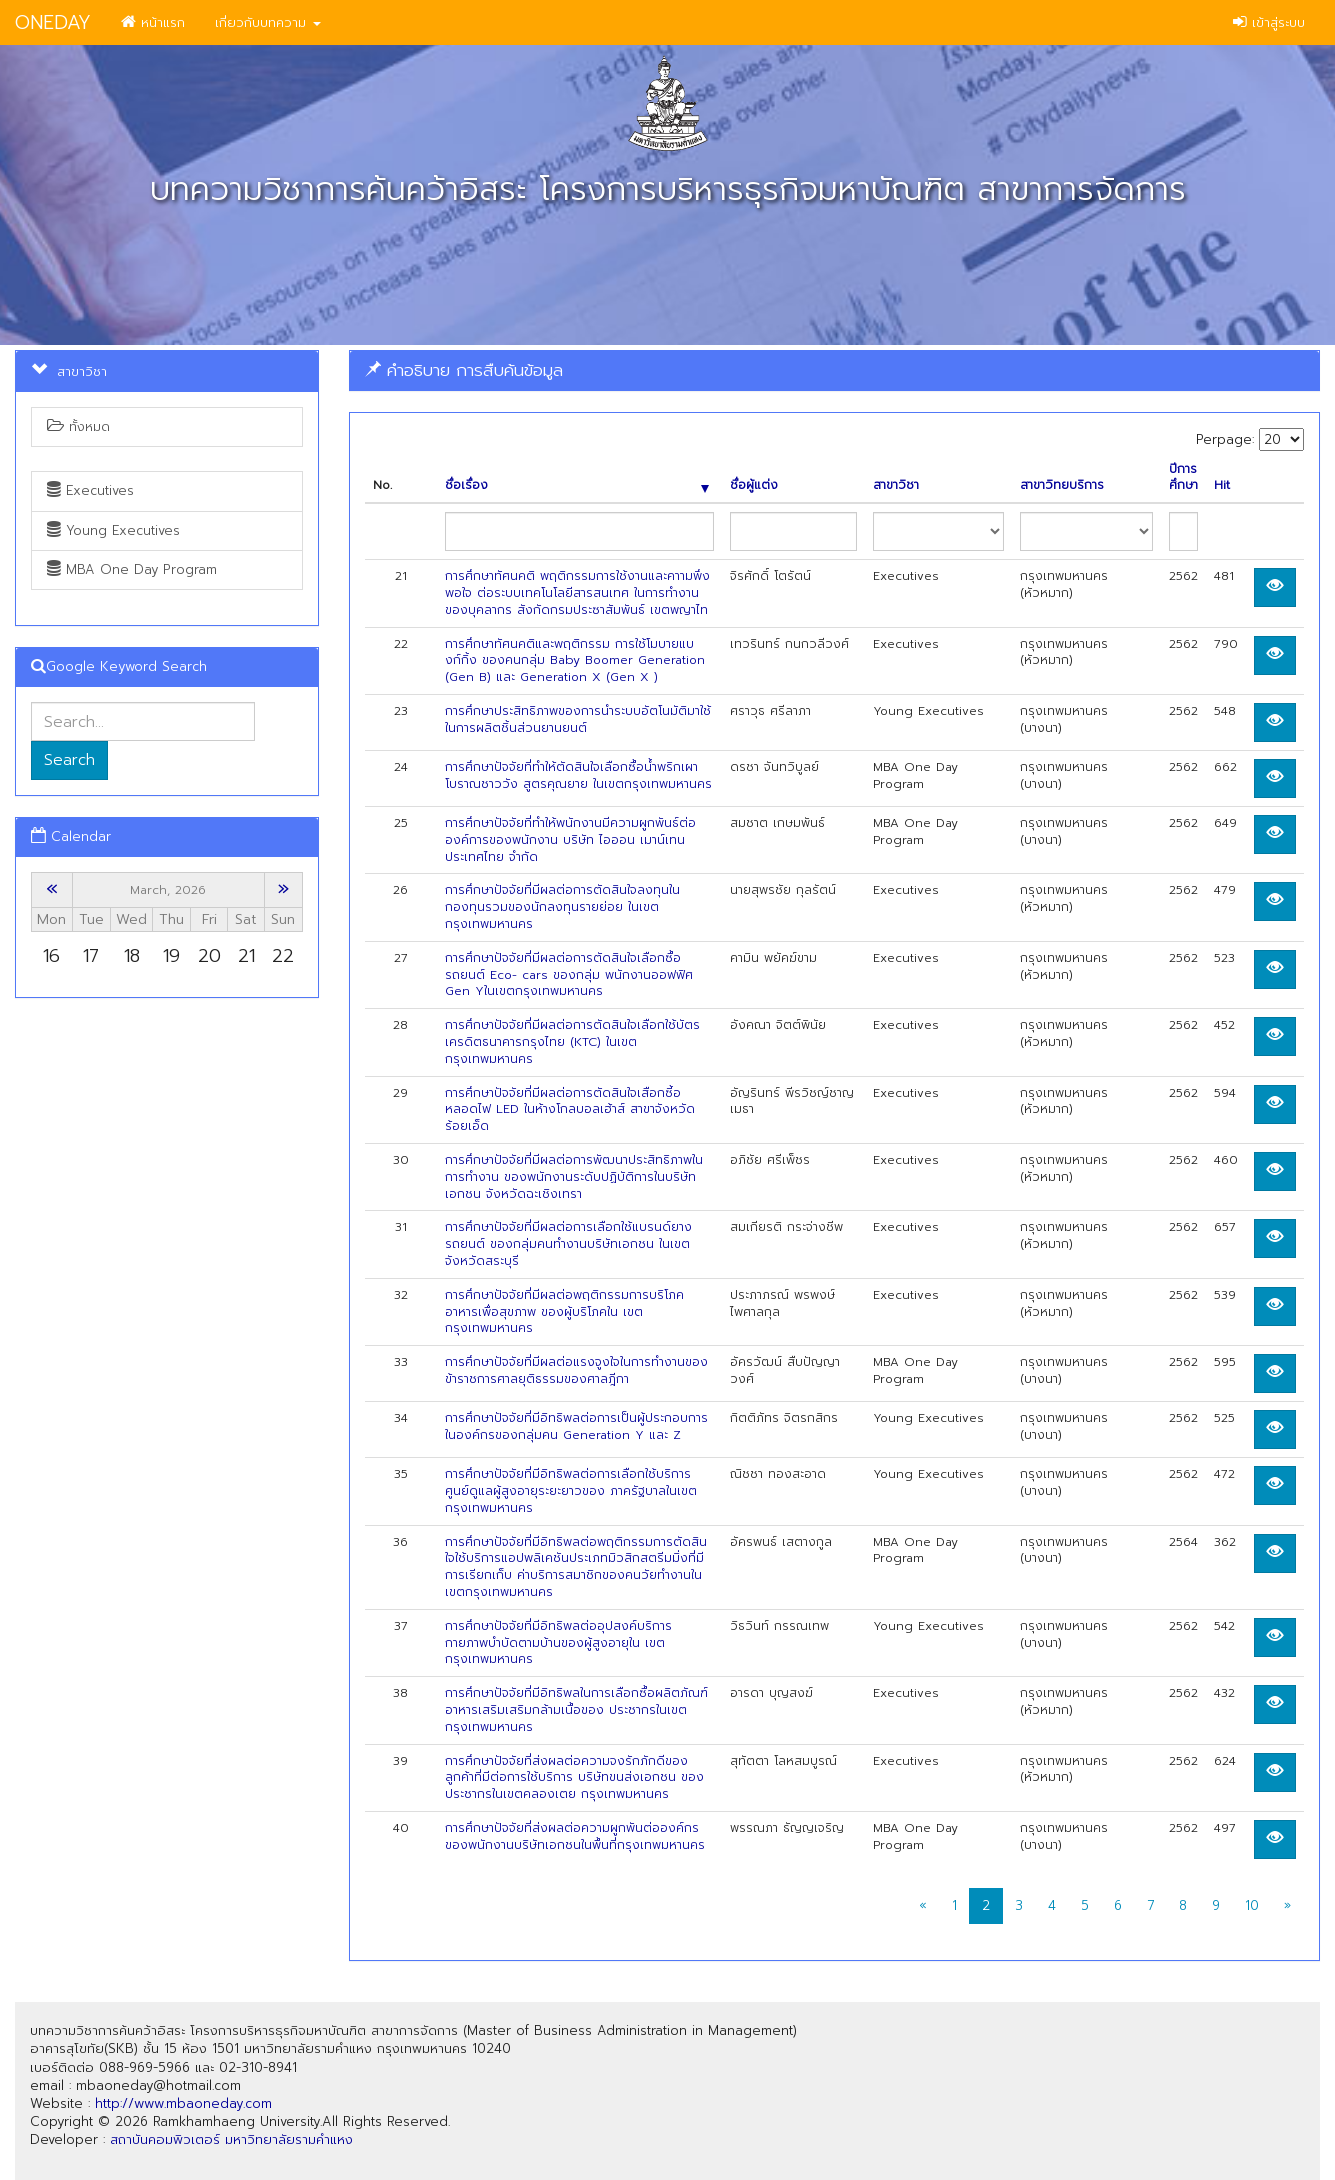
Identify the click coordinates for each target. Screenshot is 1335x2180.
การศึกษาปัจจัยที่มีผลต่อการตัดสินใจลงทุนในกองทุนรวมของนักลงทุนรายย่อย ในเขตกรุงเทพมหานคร (562, 907)
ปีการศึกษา (1183, 478)
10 (1252, 1905)
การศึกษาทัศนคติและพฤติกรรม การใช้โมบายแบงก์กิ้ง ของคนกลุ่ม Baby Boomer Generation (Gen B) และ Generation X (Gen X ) (575, 661)
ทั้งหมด (78, 426)
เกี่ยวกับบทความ (268, 22)
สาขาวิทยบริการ (1062, 485)
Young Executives (113, 530)
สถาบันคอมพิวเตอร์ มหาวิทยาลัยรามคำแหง (231, 2139)
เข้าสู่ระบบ (1269, 22)
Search (69, 760)
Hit (1222, 485)
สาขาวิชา (896, 485)
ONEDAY (53, 22)
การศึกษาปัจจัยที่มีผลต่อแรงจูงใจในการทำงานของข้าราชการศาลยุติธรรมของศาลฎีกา (576, 1370)
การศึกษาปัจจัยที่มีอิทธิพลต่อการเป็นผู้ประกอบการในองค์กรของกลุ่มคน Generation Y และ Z (576, 1426)
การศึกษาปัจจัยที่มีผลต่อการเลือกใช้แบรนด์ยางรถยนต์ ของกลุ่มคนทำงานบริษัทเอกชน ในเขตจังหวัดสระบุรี (568, 1244)
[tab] (834, 370)
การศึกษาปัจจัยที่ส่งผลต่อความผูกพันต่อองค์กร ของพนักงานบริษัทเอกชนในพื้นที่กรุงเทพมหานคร (575, 1836)
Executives (90, 490)
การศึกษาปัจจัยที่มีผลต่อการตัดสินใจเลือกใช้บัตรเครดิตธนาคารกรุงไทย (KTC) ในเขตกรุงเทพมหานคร (572, 1042)
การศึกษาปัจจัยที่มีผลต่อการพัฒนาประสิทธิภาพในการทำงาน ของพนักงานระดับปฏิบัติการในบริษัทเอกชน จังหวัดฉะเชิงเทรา (574, 1177)
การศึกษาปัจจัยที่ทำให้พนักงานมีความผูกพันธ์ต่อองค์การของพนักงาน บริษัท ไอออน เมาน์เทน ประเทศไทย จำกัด (570, 840)
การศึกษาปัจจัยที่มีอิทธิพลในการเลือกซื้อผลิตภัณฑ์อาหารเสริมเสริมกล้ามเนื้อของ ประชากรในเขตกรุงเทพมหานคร (576, 1710)
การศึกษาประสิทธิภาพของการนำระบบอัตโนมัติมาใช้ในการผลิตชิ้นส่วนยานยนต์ (578, 719)
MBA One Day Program (132, 569)
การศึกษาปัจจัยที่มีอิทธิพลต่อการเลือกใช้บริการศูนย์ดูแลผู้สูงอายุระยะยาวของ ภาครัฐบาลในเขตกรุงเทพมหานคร (571, 1491)
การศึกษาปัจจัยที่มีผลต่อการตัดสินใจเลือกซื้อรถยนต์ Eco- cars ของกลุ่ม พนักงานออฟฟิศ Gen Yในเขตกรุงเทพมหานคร (569, 975)
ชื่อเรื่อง (577, 485)
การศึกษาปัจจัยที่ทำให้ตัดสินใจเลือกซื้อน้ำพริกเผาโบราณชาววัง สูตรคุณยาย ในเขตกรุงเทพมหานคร (578, 775)
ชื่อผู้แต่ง (754, 485)
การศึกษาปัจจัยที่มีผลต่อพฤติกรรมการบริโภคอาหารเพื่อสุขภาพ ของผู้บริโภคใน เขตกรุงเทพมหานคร (564, 1312)
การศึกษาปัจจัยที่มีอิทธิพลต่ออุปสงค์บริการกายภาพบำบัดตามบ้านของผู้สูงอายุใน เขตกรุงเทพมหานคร (558, 1643)
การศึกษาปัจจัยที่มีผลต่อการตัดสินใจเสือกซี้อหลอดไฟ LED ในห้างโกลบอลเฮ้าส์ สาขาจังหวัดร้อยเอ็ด (570, 1110)
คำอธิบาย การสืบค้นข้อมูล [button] (464, 370)
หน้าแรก (153, 22)
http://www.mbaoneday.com (183, 2103)
